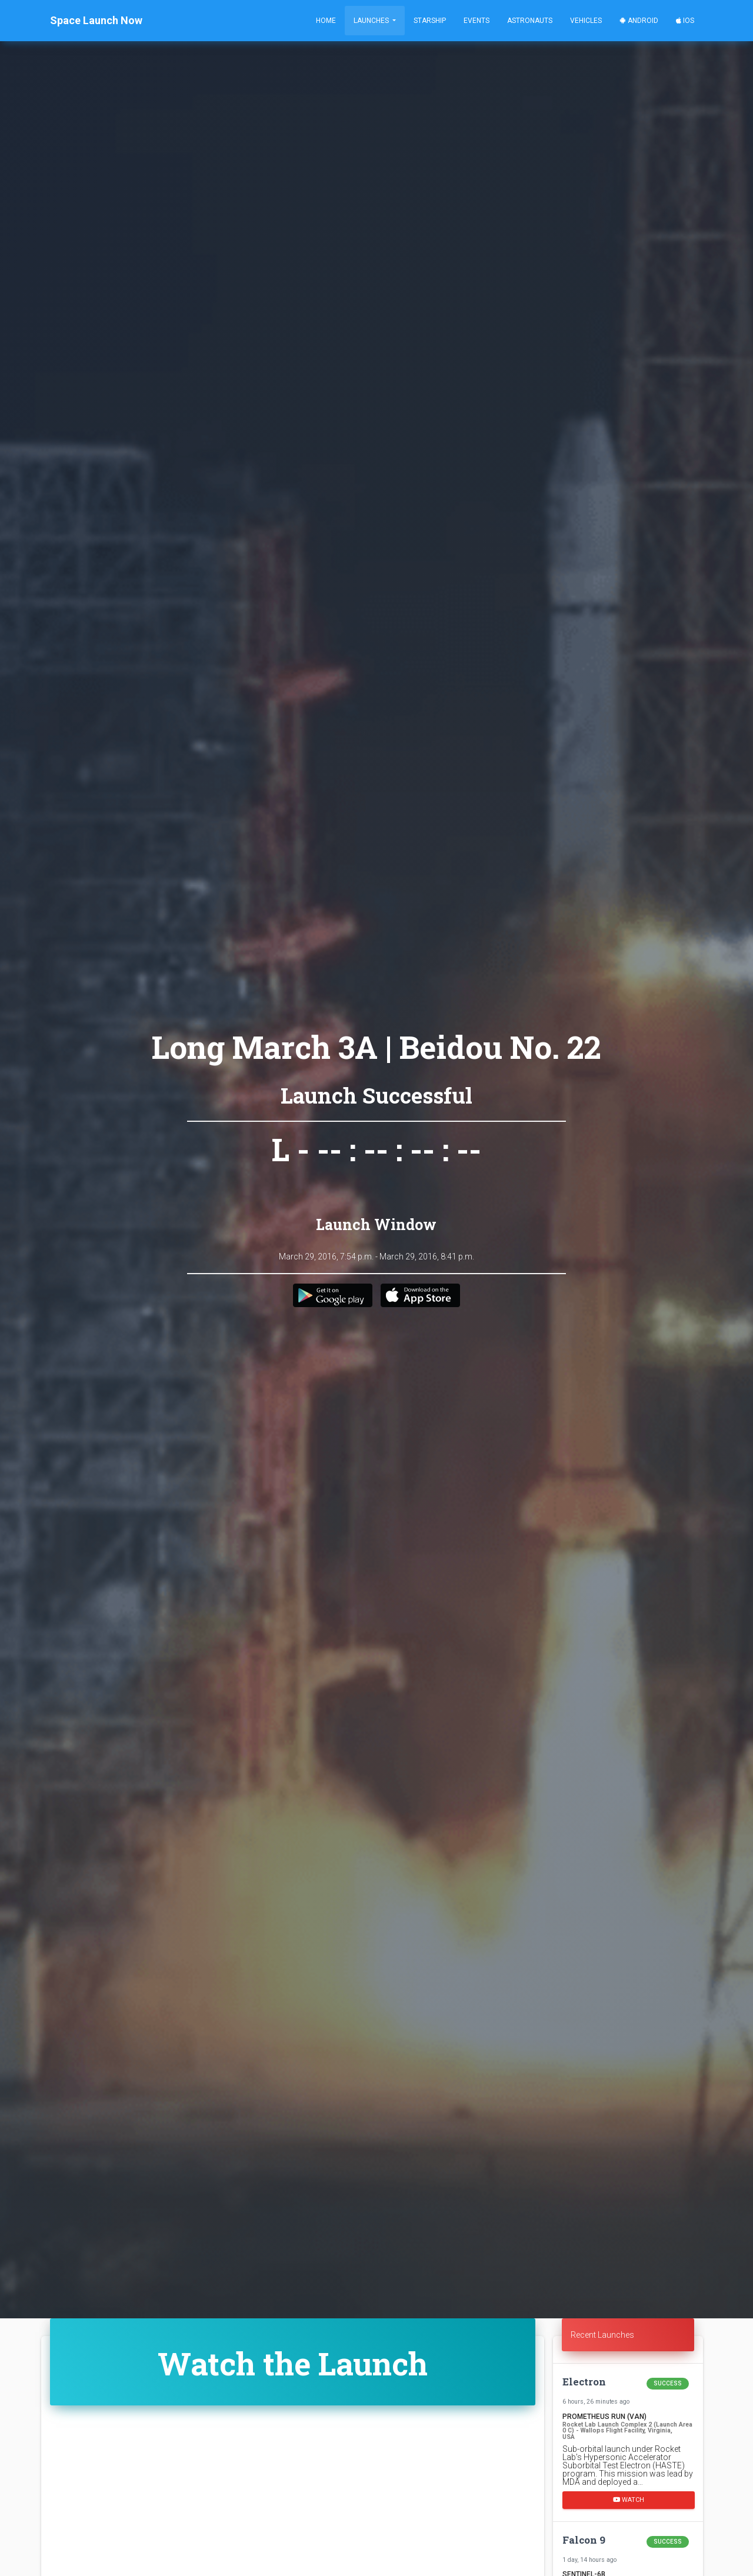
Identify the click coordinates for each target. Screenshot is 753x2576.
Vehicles (586, 20)
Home (326, 20)
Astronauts (529, 20)
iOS (685, 20)
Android (638, 20)
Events (476, 20)
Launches (372, 20)
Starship (430, 20)
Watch (628, 2500)
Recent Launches (602, 2335)
